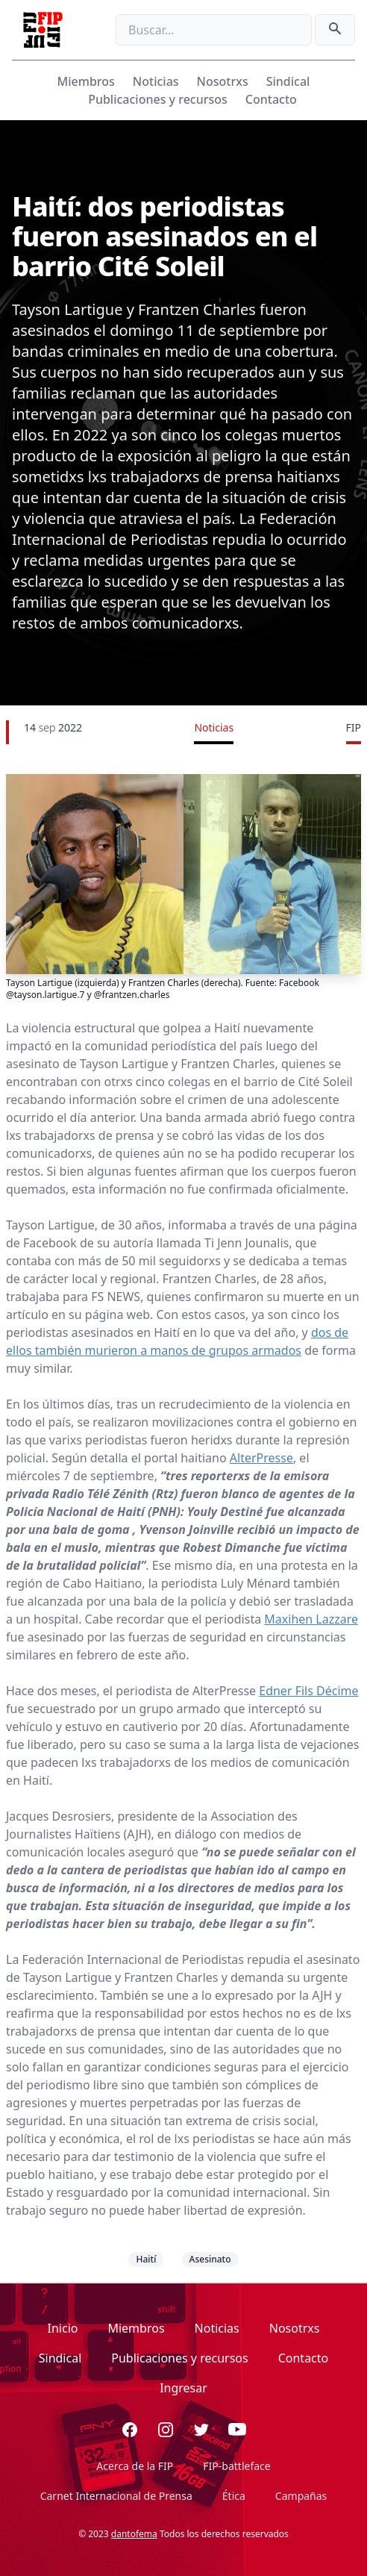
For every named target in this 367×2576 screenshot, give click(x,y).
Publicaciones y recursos (158, 99)
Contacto (271, 99)
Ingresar (183, 2388)
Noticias (156, 81)
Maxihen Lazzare (311, 1619)
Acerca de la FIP (134, 2466)
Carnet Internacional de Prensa (116, 2496)
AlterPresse (261, 1458)
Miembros (86, 81)
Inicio (63, 2328)
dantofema (134, 2533)
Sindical (288, 81)
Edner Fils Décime (308, 1690)
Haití (146, 2259)
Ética (233, 2496)
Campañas (301, 2496)
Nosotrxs (222, 81)
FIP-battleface (236, 2466)
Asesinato (210, 2259)
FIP (353, 727)
